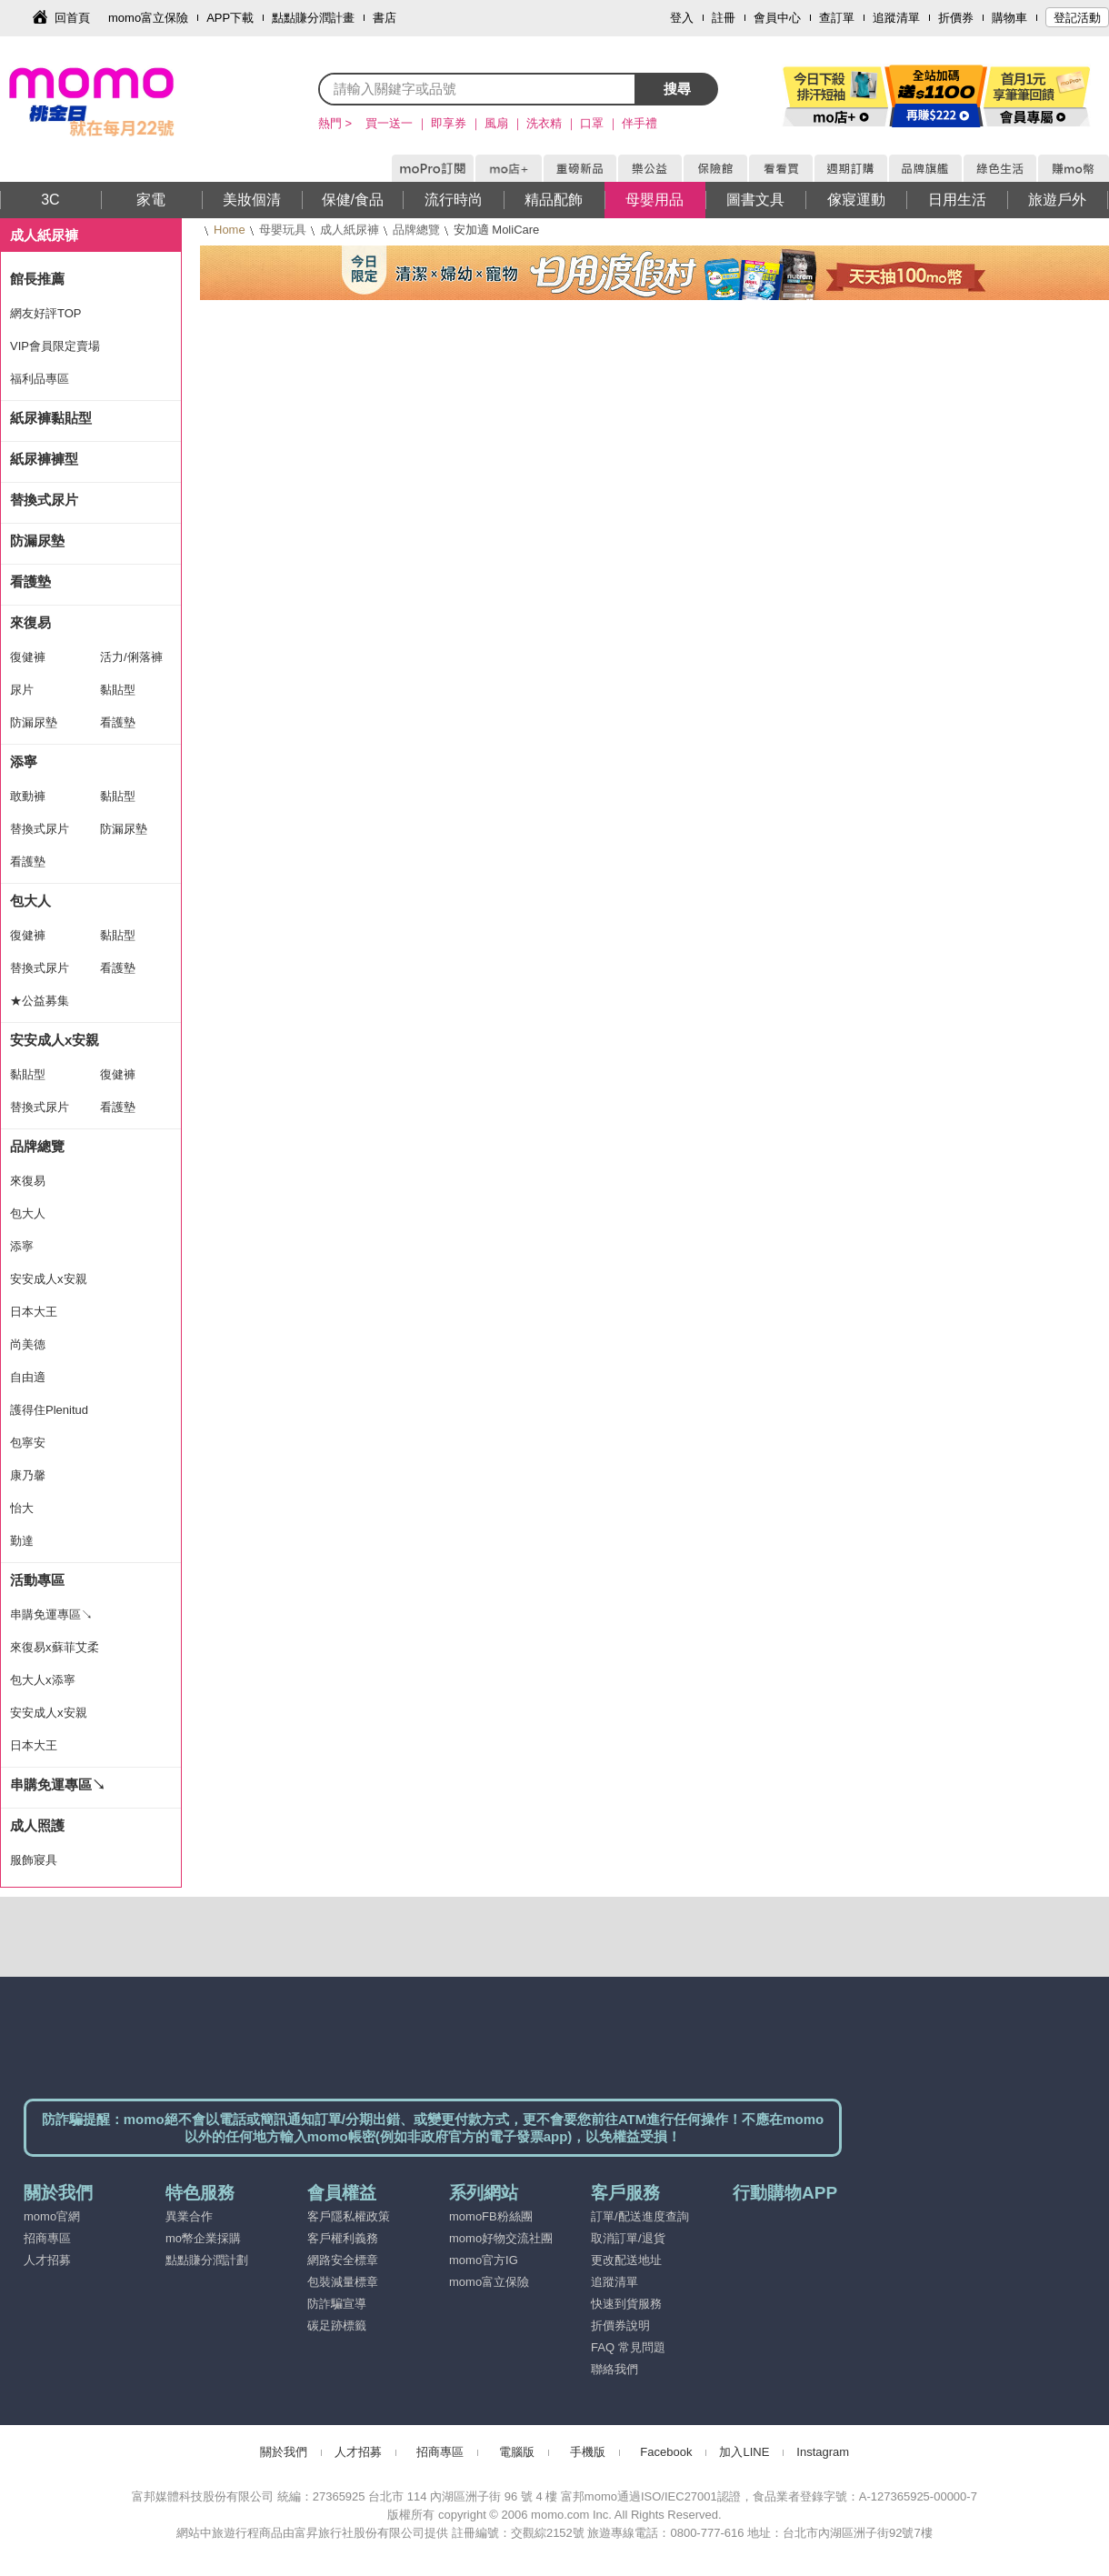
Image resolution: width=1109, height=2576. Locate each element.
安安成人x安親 (54, 1039)
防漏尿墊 (37, 540)
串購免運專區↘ (51, 1614)
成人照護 (37, 1825)
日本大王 (33, 1311)
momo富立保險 (148, 18)
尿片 (22, 690)
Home (229, 229)
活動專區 (37, 1580)
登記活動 (1077, 18)
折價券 (956, 18)
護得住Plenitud (49, 1410)
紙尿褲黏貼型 (51, 418)
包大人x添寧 (42, 1680)
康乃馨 (27, 1475)
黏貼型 (117, 690)
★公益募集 (39, 1000)
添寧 (23, 761)
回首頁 (72, 18)
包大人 (30, 900)
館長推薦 (37, 278)
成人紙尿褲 (349, 229)
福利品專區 (39, 379)
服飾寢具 (33, 1860)
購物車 (1009, 18)
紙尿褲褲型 (44, 458)
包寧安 (27, 1442)
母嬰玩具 (282, 229)
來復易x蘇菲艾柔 (54, 1647)
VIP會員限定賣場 (55, 346)
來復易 (30, 622)
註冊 (723, 18)
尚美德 (27, 1344)
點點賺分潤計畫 (313, 18)
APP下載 (230, 18)
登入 (682, 18)
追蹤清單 (896, 18)
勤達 (22, 1541)
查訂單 (836, 18)
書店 (384, 18)
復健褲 (27, 657)
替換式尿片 (44, 499)
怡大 (22, 1508)
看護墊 (30, 581)
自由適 (27, 1377)
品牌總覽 (416, 229)
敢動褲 (27, 796)
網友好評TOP (46, 313)
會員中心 (777, 18)
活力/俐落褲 (131, 657)
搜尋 (677, 88)
